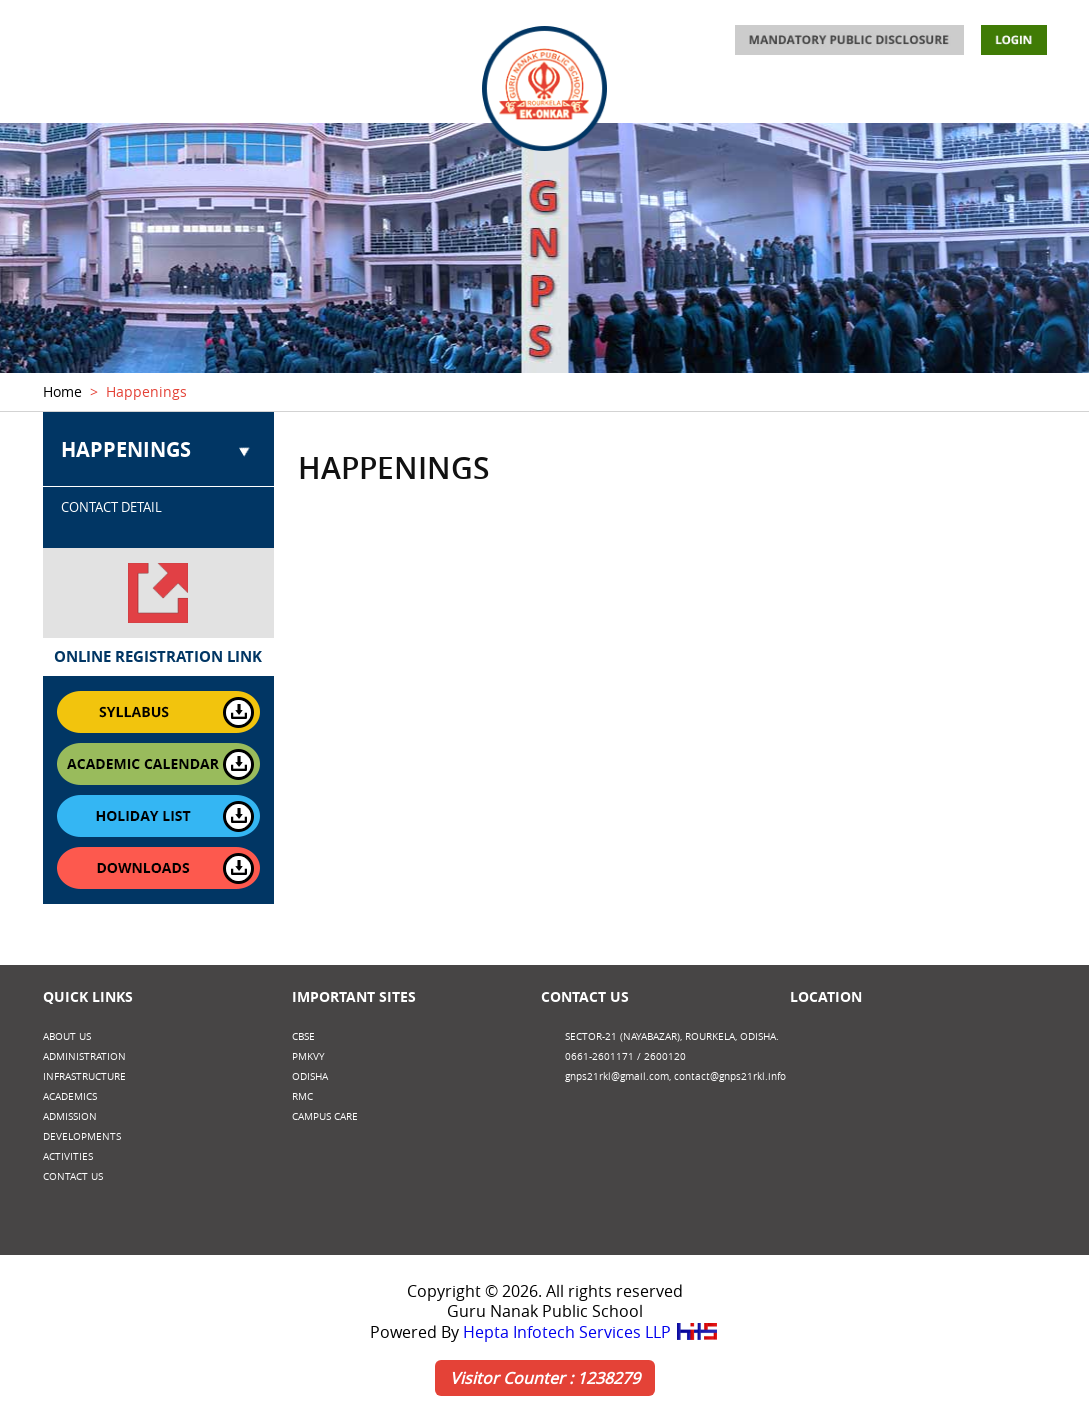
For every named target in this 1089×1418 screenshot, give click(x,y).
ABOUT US (73, 97)
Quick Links (88, 996)
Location (826, 996)
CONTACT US (1008, 97)
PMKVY (308, 1056)
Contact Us (585, 996)
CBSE (303, 1036)
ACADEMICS (419, 97)
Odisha (310, 1076)
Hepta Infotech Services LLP (591, 1332)
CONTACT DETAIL (111, 507)
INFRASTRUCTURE (308, 97)
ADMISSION (678, 97)
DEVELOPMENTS (889, 97)
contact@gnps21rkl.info (730, 1076)
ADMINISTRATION (179, 97)
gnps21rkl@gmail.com (617, 1076)
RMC (302, 1096)
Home (62, 391)
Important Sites (354, 996)
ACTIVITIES (777, 97)
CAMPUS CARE (325, 1116)
